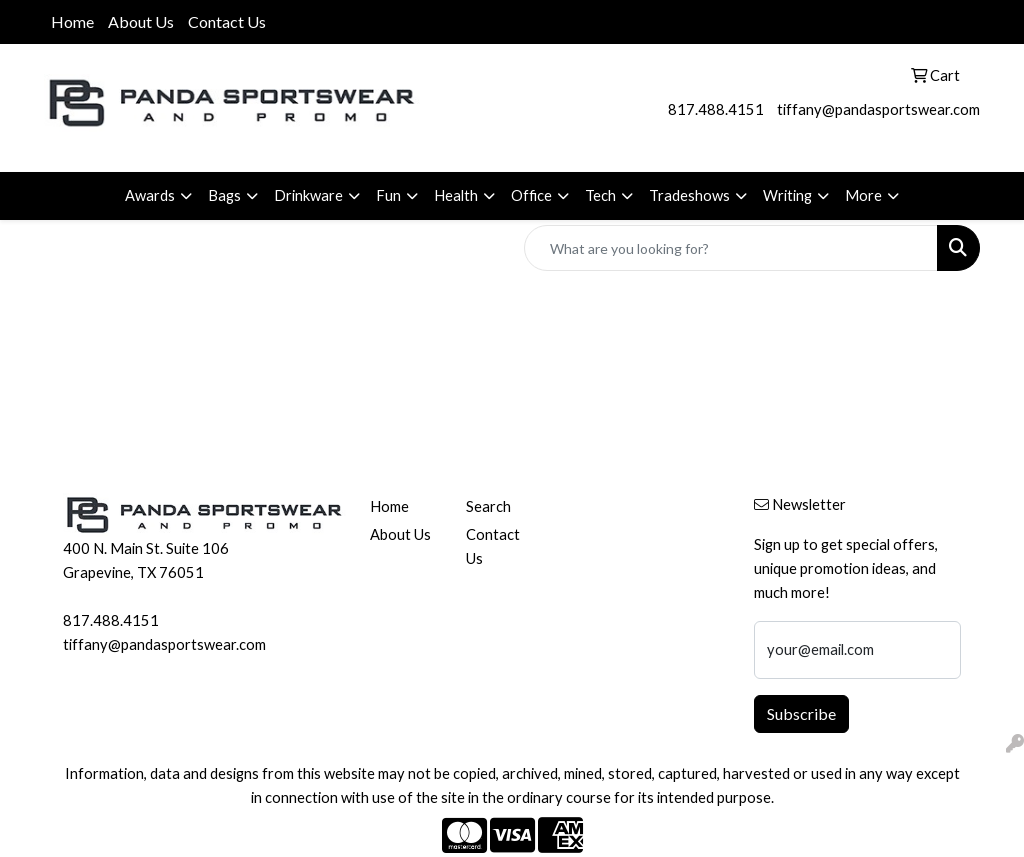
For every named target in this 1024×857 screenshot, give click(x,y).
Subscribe (801, 713)
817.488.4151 (716, 109)
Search (488, 506)
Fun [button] (388, 195)
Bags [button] (224, 195)
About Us (141, 21)
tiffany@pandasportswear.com (878, 109)
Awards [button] (150, 195)
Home (72, 21)
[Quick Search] (731, 248)
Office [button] (531, 195)
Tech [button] (600, 195)
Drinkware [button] (308, 195)
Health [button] (456, 195)
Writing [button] (787, 195)
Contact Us (227, 21)
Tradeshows (689, 195)
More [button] (863, 195)
